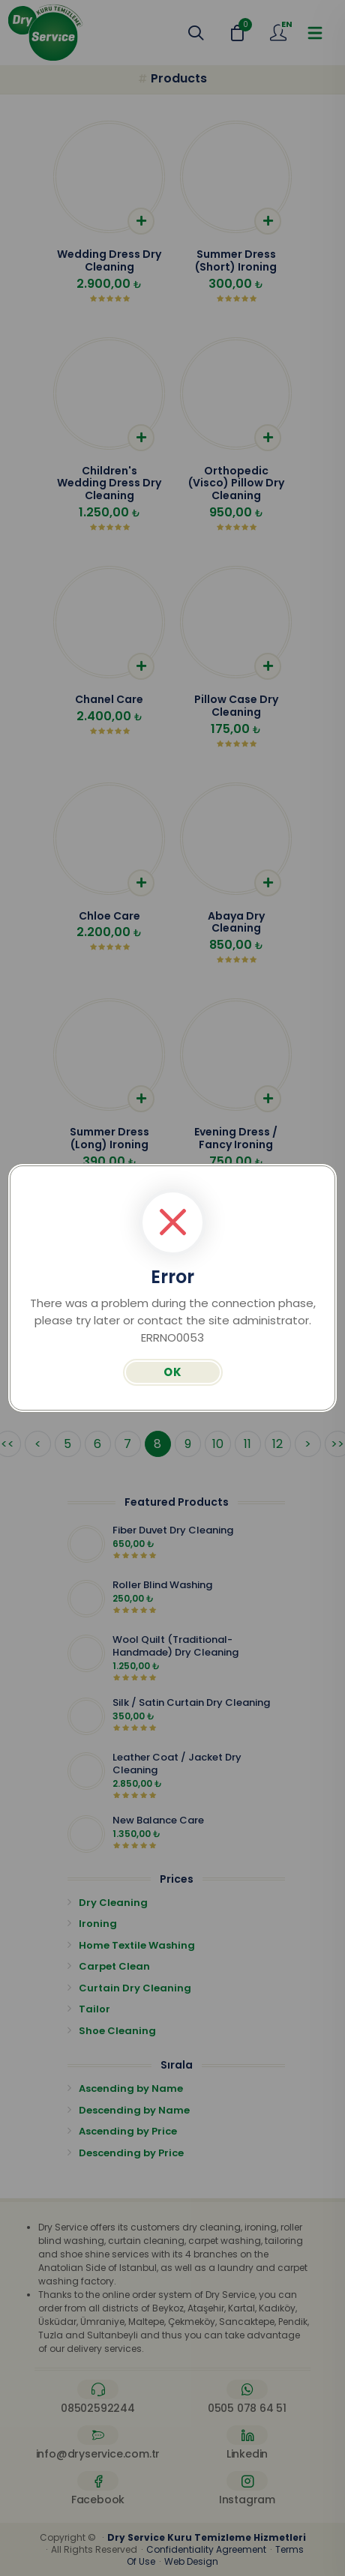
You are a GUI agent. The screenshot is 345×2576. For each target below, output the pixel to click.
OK (173, 1372)
